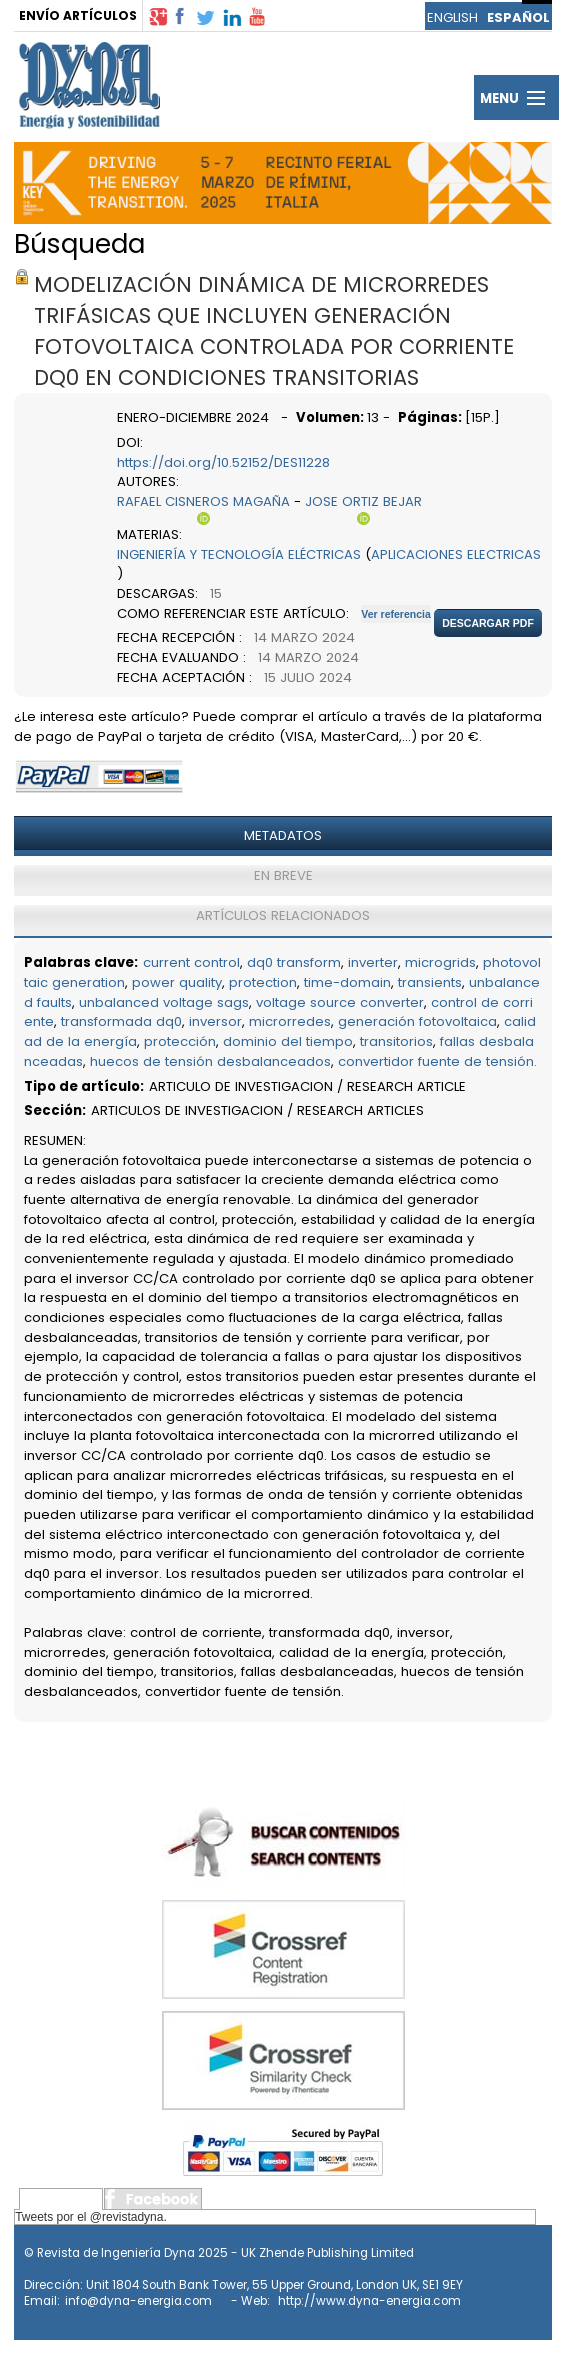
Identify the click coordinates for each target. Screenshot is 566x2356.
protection (263, 982)
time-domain (347, 982)
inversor (215, 1021)
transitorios (396, 1041)
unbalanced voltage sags (164, 1002)
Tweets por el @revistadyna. (91, 2217)
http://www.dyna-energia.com (369, 2301)
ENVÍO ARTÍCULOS (78, 15)
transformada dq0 (121, 1021)
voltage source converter (340, 1002)
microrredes (290, 1021)
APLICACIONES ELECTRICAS (456, 554)
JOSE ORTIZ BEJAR (363, 501)
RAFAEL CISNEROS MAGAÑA (203, 501)
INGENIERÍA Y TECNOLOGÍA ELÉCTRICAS (239, 554)
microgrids (440, 962)
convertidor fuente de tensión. (437, 1061)
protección (180, 1041)
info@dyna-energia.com (138, 2301)
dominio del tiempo (288, 1041)
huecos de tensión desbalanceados (210, 1061)
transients (430, 982)
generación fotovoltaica (417, 1021)
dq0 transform (294, 962)
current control (191, 962)
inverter (373, 962)
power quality (177, 982)
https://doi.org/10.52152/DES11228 (223, 462)
